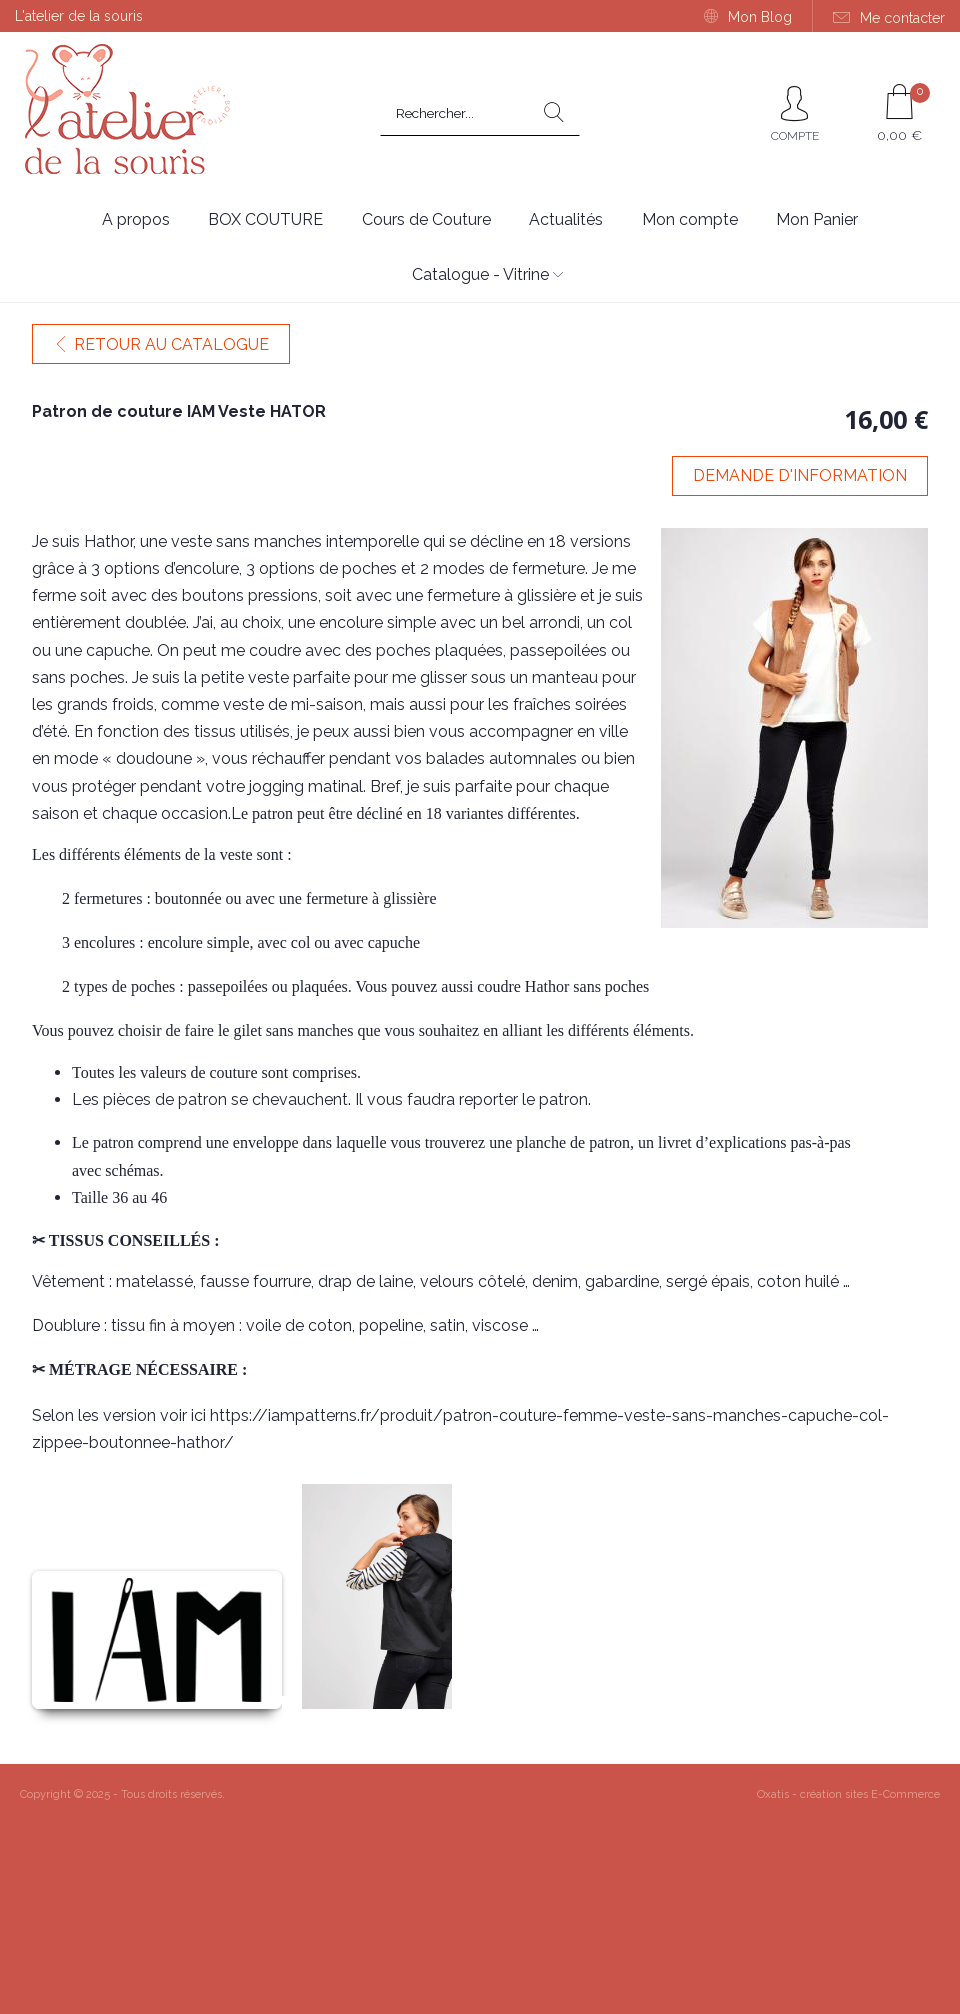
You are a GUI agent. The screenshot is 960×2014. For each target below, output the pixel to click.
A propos (136, 219)
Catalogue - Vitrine (480, 274)
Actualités (566, 219)
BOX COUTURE (265, 219)
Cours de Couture (426, 219)
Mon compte (690, 219)
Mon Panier (817, 219)
